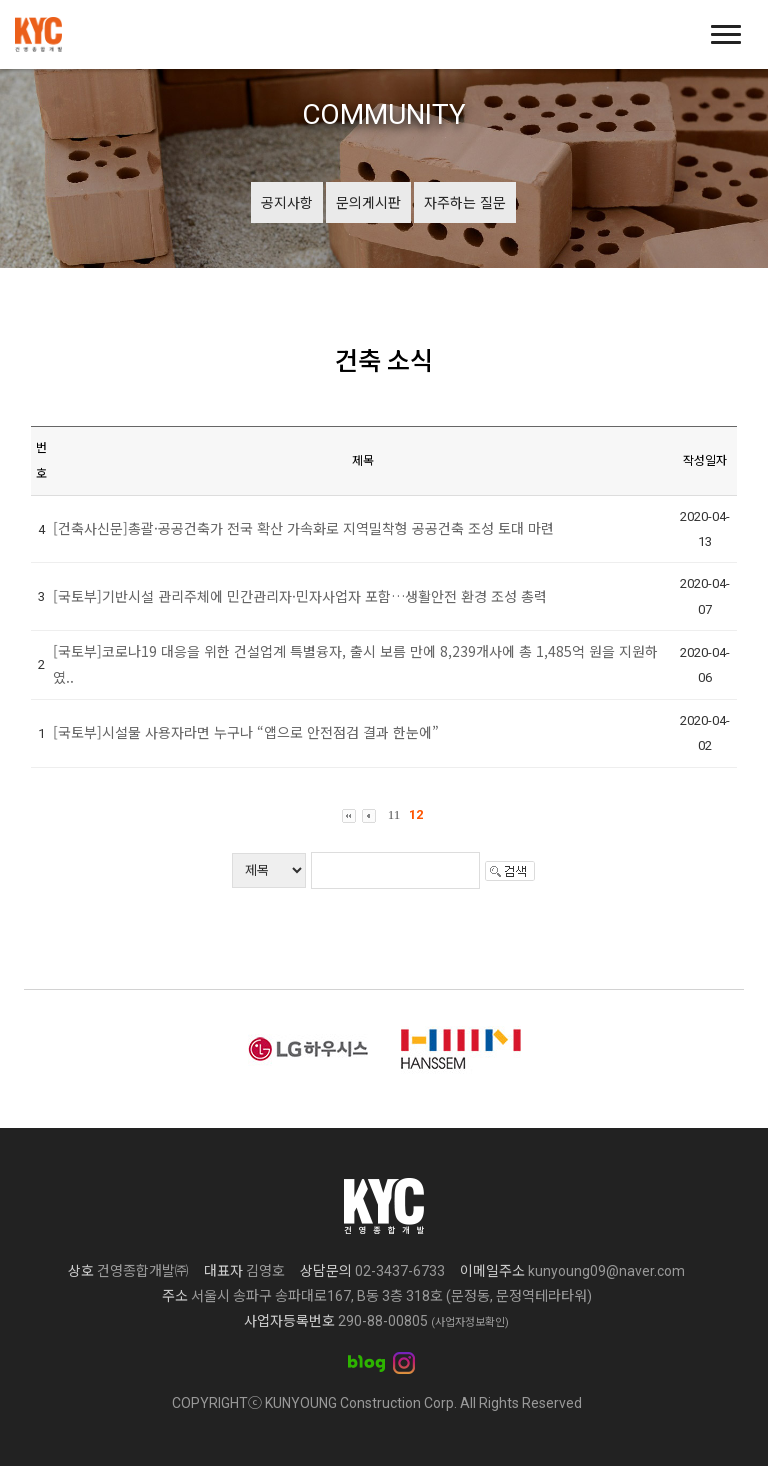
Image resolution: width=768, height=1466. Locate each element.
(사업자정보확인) (470, 1322)
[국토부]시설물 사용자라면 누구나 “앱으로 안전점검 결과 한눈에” (246, 732)
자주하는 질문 (465, 202)
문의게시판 (368, 202)
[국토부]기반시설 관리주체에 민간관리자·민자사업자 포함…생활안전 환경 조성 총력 (300, 596)
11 (394, 814)
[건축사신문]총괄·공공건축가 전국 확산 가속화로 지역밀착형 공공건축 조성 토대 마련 (303, 528)
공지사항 (287, 202)
